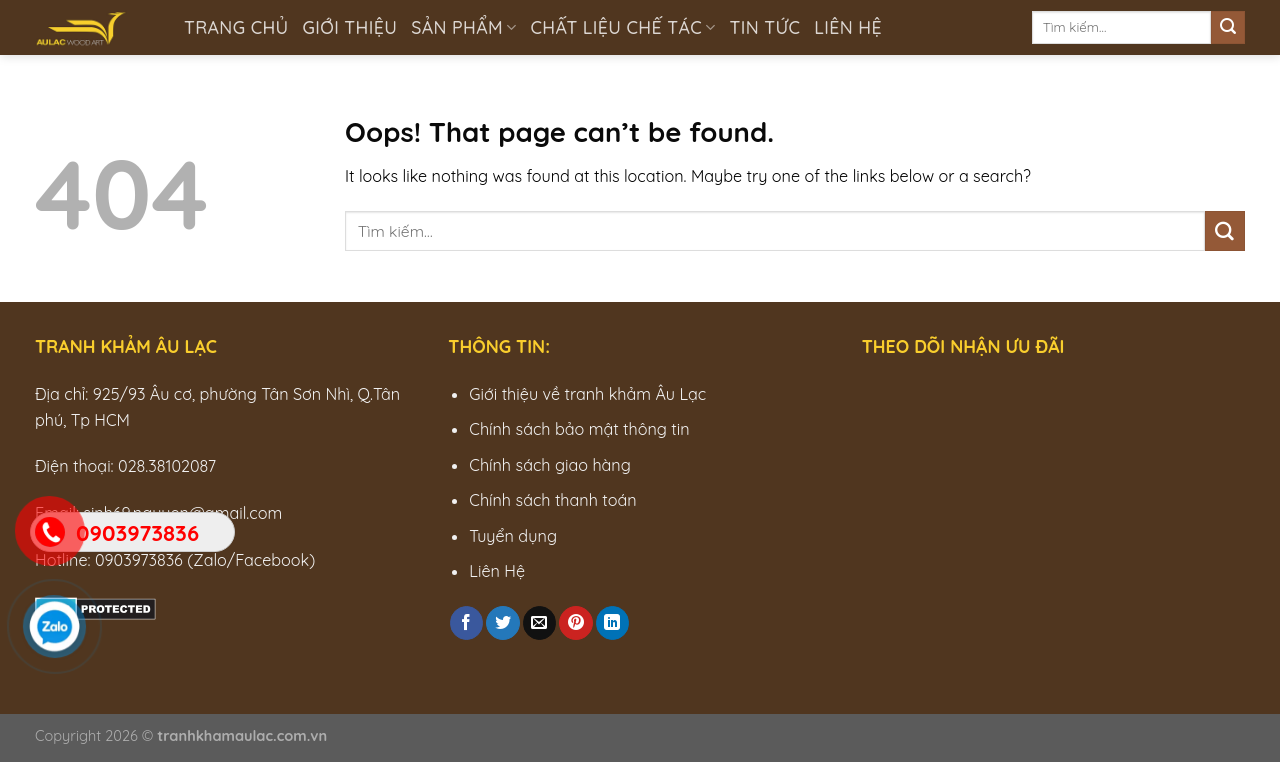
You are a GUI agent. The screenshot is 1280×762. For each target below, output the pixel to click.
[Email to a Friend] (539, 623)
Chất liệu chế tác (623, 27)
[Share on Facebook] (466, 623)
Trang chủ (236, 27)
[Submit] (1228, 28)
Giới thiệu (350, 27)
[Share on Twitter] (502, 623)
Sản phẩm (463, 27)
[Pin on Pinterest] (575, 623)
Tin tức (765, 27)
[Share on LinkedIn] (612, 623)
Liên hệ (848, 27)
